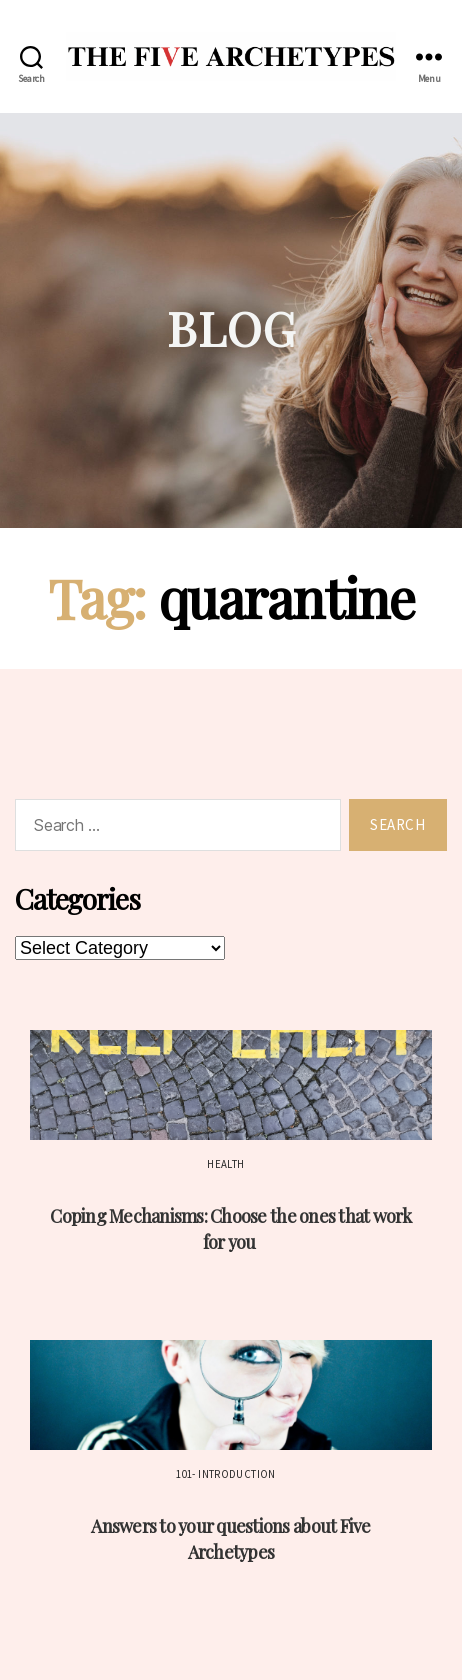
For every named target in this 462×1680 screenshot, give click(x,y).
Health (225, 1164)
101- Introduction (226, 1474)
